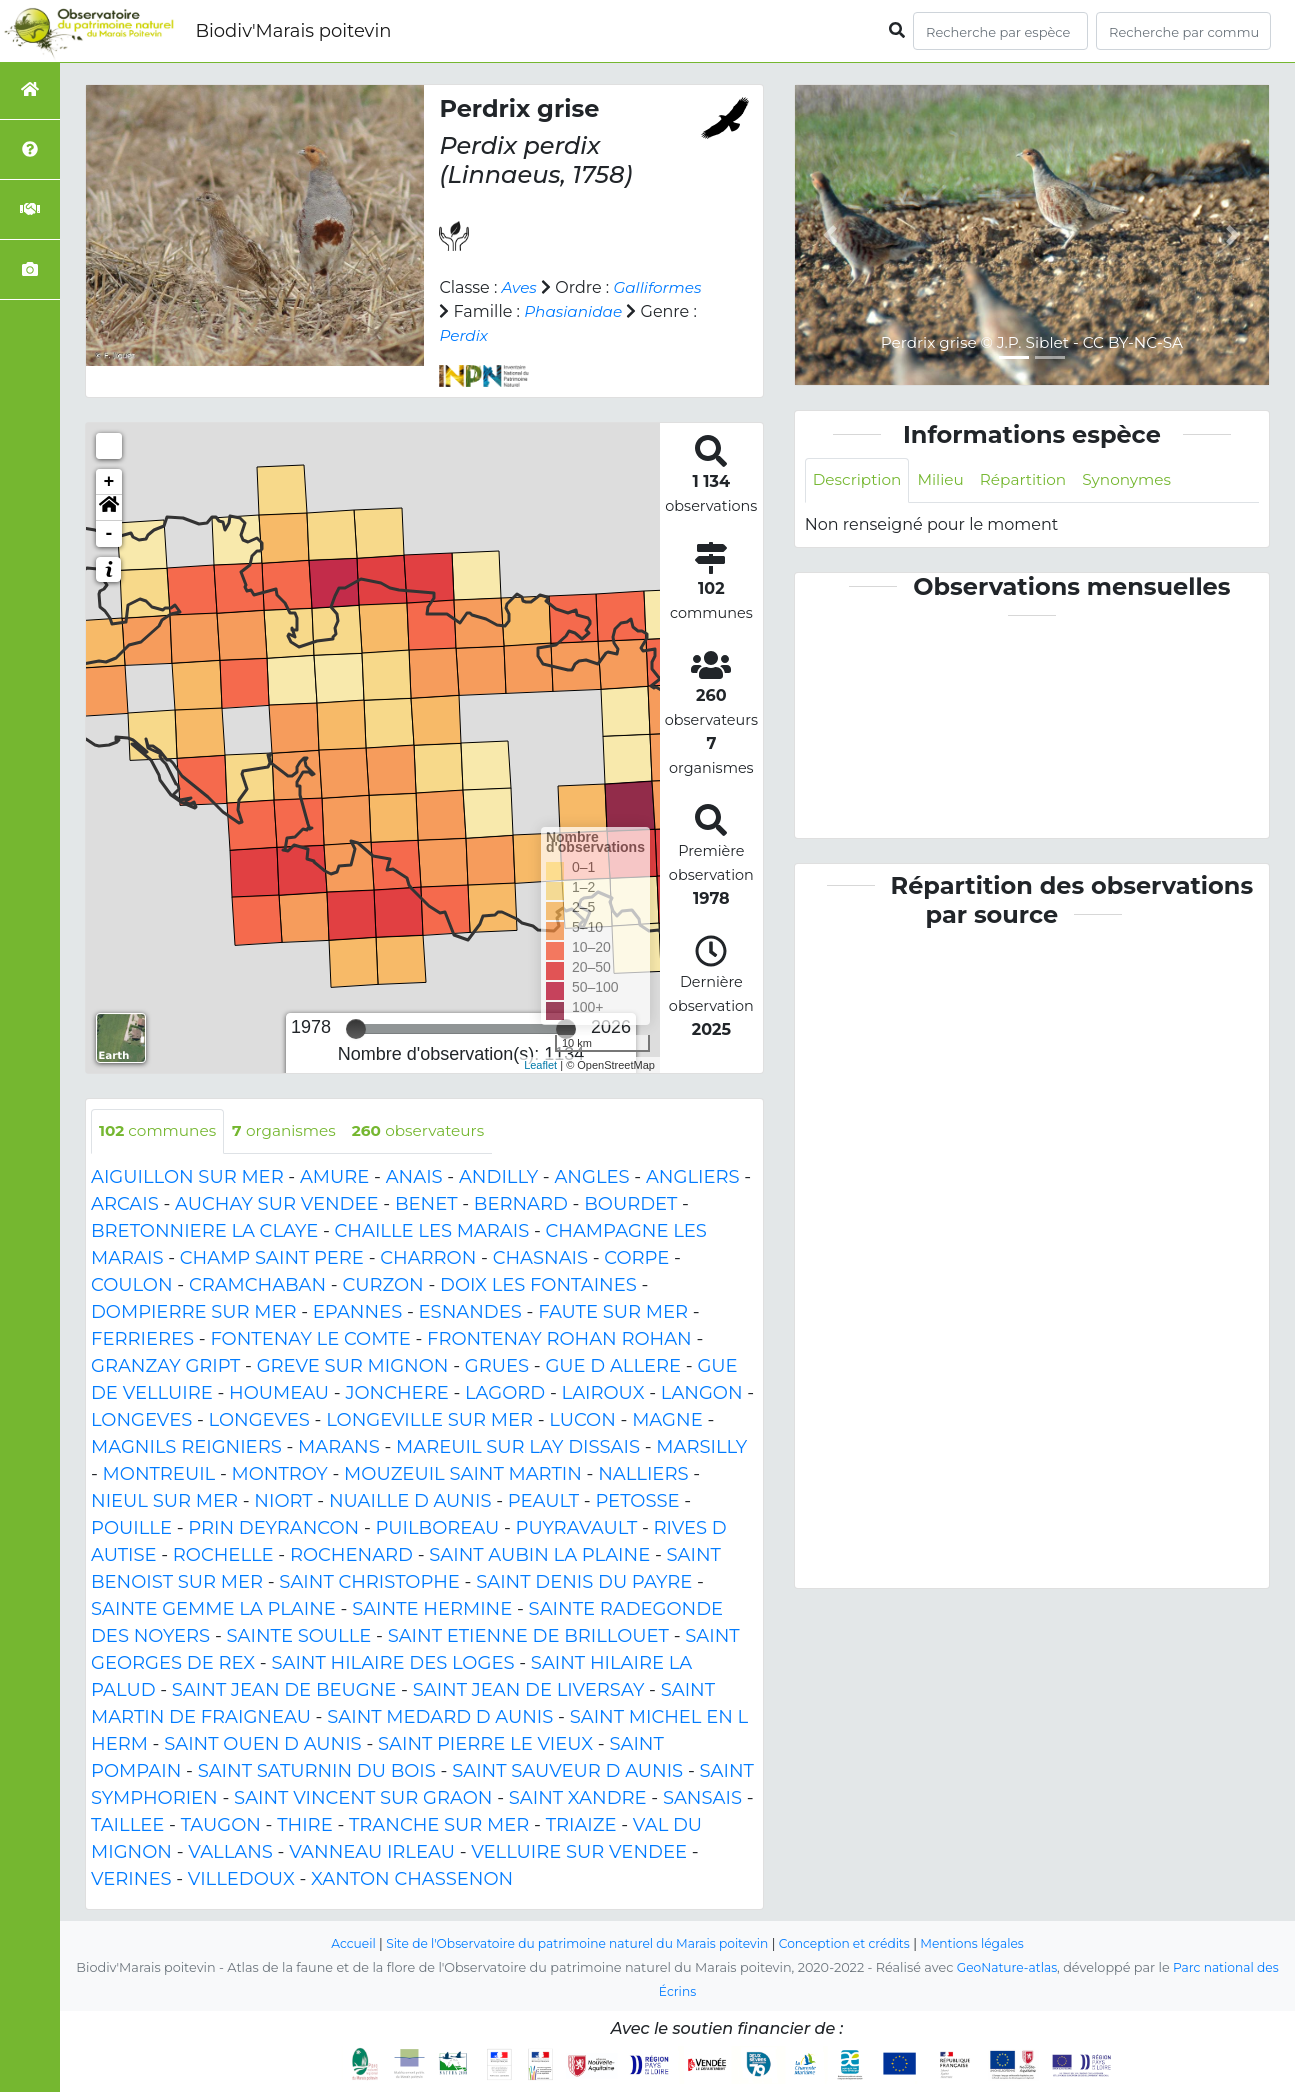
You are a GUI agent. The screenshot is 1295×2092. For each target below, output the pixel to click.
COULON (132, 1286)
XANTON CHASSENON (412, 1880)
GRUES (497, 1367)
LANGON (702, 1394)
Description (859, 480)
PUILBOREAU (437, 1529)
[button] (109, 508)
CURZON (382, 1286)
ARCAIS (125, 1205)
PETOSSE (637, 1502)
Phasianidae (490, 335)
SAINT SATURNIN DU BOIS (317, 1772)
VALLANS (230, 1853)
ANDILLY (498, 1178)
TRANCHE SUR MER (439, 1826)
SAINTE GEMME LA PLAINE (213, 1610)
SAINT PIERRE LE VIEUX (485, 1745)
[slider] (356, 1029)
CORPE (636, 1259)
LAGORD (505, 1394)
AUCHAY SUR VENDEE (276, 1205)
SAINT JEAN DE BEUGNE (284, 1691)
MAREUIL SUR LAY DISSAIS (518, 1448)
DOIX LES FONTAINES (538, 1286)
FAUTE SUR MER (613, 1313)
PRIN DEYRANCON (273, 1529)
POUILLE (131, 1529)
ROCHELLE (223, 1556)
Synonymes (1139, 480)
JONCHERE (396, 1394)
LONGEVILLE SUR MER (429, 1421)
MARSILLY (701, 1448)
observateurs (431, 1131)
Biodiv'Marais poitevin (293, 31)
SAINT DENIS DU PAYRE (584, 1583)
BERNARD (521, 1205)
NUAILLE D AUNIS (410, 1502)
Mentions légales (985, 1943)
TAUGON (221, 1826)
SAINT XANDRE (578, 1799)
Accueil (339, 1943)
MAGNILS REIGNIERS (186, 1448)
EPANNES (357, 1313)
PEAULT (543, 1502)
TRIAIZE (581, 1826)
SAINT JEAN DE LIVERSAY (529, 1691)
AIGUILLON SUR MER (187, 1178)
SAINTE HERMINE (432, 1610)
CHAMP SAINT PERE (272, 1259)
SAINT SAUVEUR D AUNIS (567, 1772)
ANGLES (591, 1178)
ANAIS (414, 1178)
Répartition (1031, 480)
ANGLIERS (693, 1178)
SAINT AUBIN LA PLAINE (539, 1556)
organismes (292, 1131)
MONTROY (280, 1475)
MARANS (339, 1448)
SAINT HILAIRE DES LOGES (392, 1664)
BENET (426, 1205)
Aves (520, 287)
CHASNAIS (540, 1259)
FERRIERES (142, 1340)
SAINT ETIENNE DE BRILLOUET (528, 1637)
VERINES (131, 1880)
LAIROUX (603, 1394)
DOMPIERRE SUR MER (193, 1313)
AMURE (334, 1178)
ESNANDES (470, 1313)
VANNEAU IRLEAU (372, 1853)
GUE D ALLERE (613, 1367)
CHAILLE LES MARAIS (432, 1232)
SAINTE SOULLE (299, 1637)
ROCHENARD (351, 1556)
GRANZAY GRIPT (165, 1367)
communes (160, 1131)
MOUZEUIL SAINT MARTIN (463, 1475)
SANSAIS (702, 1799)
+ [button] (109, 482)
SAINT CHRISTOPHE (369, 1583)
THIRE (304, 1826)
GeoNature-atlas (1004, 1967)
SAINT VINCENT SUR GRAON (363, 1799)
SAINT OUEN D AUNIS (262, 1745)
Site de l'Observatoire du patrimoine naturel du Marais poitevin (573, 1943)
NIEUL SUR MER (164, 1502)
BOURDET (630, 1205)
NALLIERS (643, 1475)
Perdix (646, 335)
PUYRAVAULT (577, 1529)
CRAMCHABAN (257, 1286)
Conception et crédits (851, 1943)
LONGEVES (141, 1421)
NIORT (283, 1502)
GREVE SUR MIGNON (353, 1367)
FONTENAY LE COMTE (310, 1340)
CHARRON (428, 1259)
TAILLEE (127, 1826)
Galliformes (485, 311)
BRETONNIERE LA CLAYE (204, 1232)
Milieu (946, 480)
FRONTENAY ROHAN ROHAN (559, 1340)
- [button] (109, 534)
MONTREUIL (159, 1475)
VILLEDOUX (241, 1880)
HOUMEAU (279, 1394)
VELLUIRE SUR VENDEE (579, 1853)
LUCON (582, 1421)
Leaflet (540, 1065)
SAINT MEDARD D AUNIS (440, 1718)
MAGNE (667, 1421)
